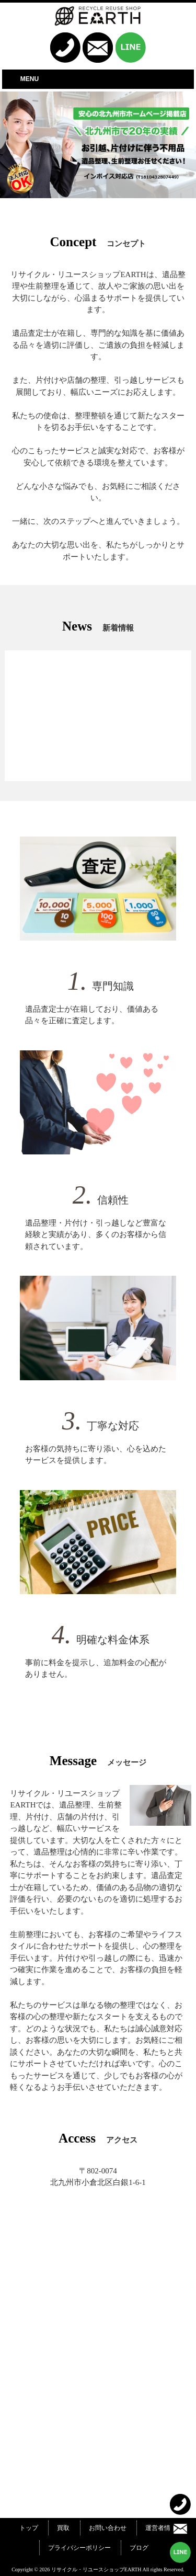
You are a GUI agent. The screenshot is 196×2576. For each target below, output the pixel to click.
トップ (28, 2528)
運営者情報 (161, 2528)
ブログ (139, 2547)
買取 (63, 2528)
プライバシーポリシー (79, 2547)
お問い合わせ (107, 2528)
